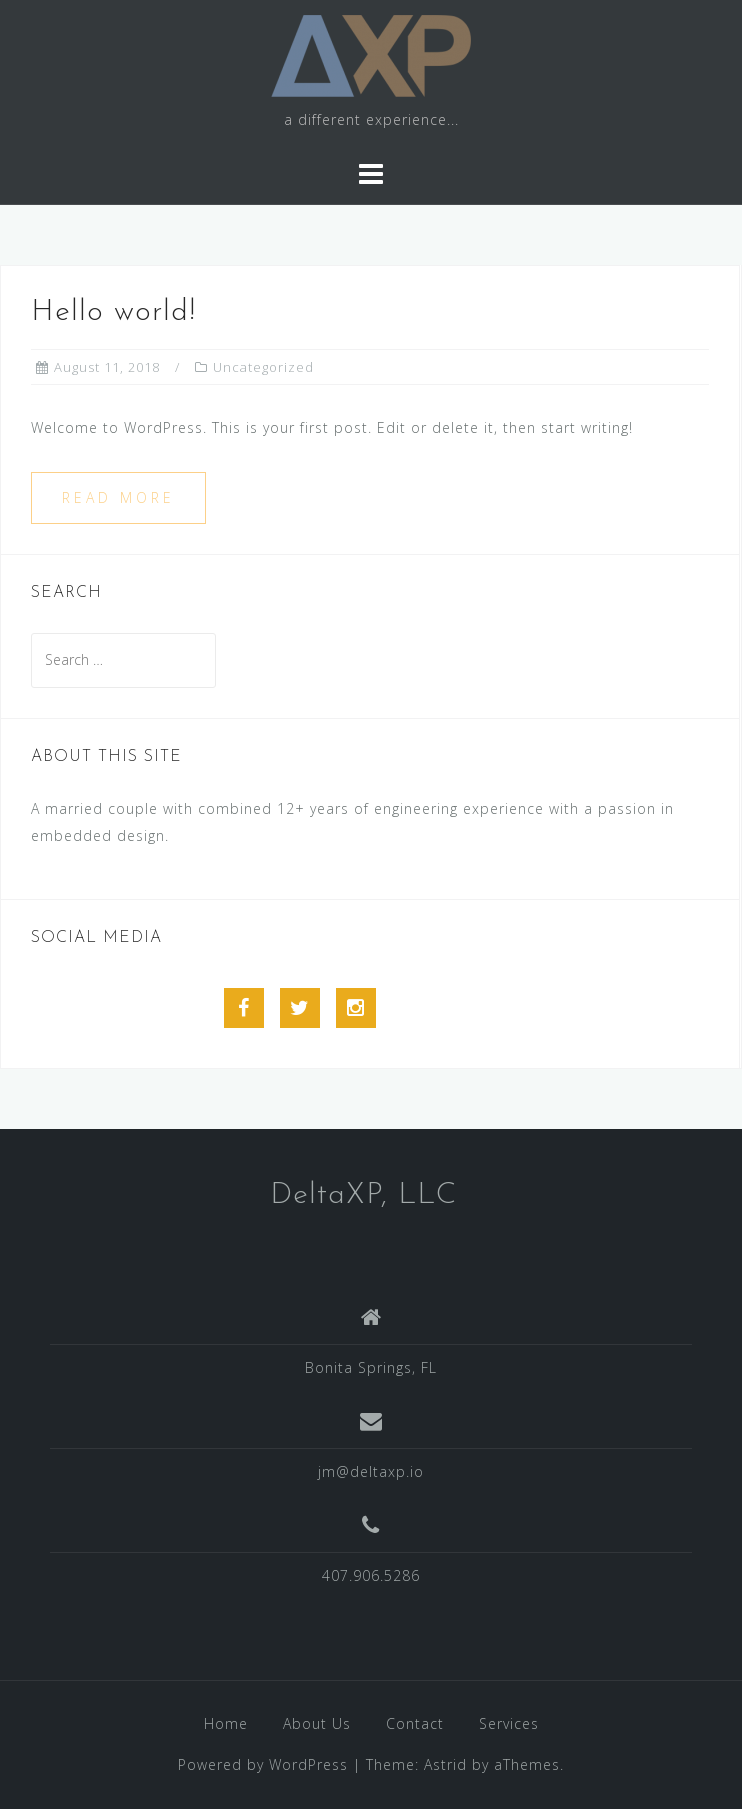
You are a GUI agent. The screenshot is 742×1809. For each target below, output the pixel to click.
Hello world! (113, 312)
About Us (317, 1723)
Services (509, 1723)
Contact (415, 1723)
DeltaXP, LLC (363, 1195)
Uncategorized (263, 367)
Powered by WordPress (263, 1764)
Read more (118, 497)
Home (226, 1723)
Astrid (445, 1764)
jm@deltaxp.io (371, 1471)
